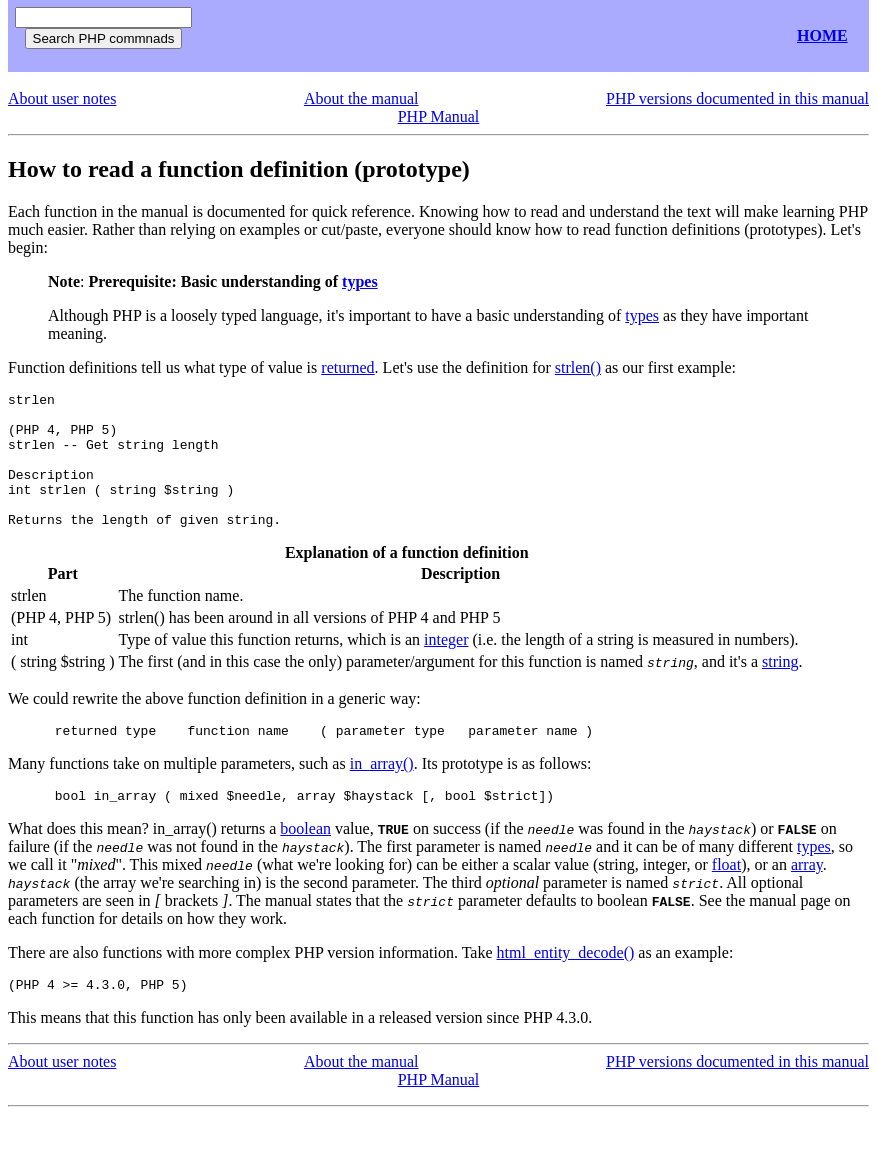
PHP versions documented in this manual (737, 98)
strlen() (578, 367)
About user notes (62, 98)
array (807, 897)
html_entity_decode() (566, 985)
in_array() (382, 793)
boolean (305, 861)
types (360, 281)
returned (347, 367)
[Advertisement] (438, 36)
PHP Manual (439, 116)
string (780, 688)
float (726, 897)
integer (446, 666)
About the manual (361, 98)
